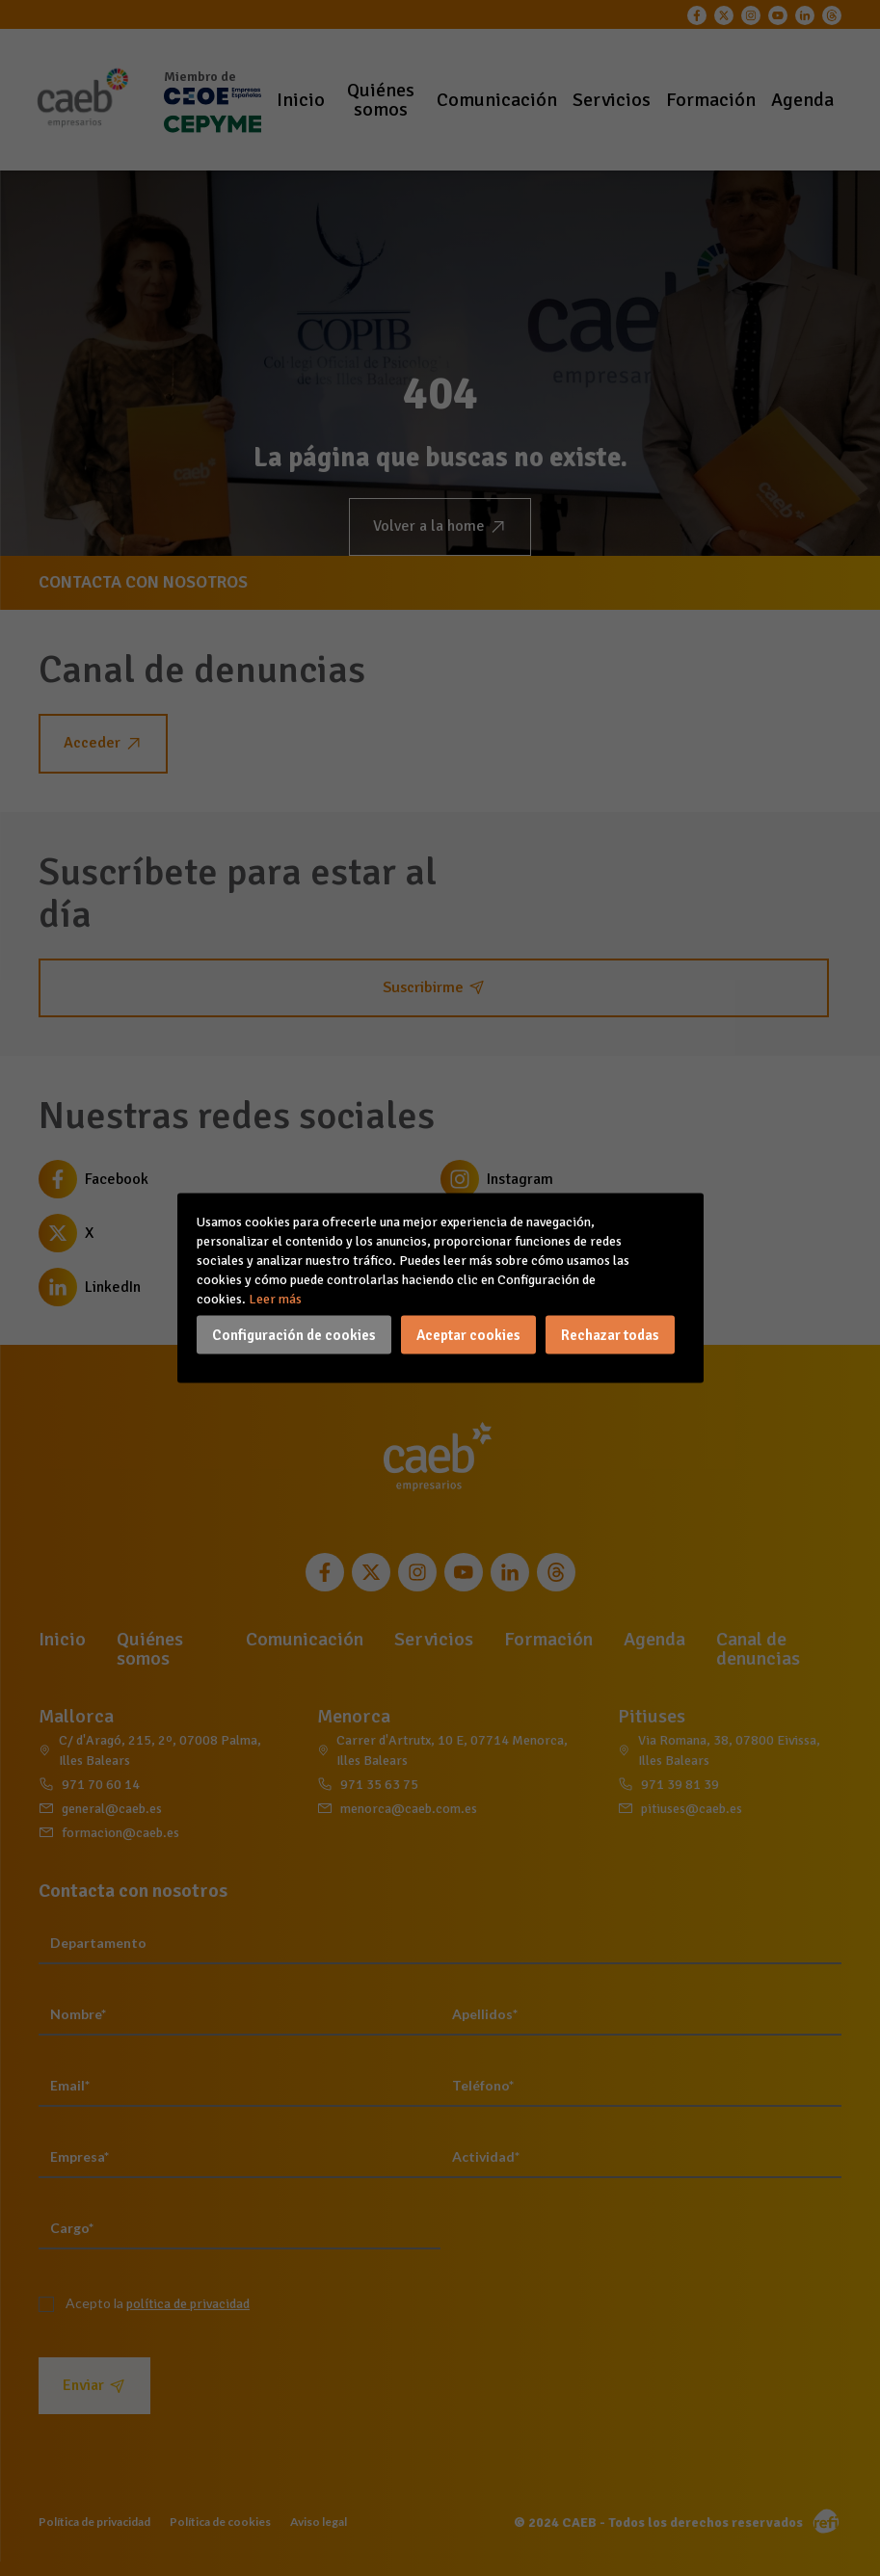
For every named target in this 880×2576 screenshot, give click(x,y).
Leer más (275, 1299)
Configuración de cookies (294, 1335)
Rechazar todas (610, 1335)
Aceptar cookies (468, 1335)
